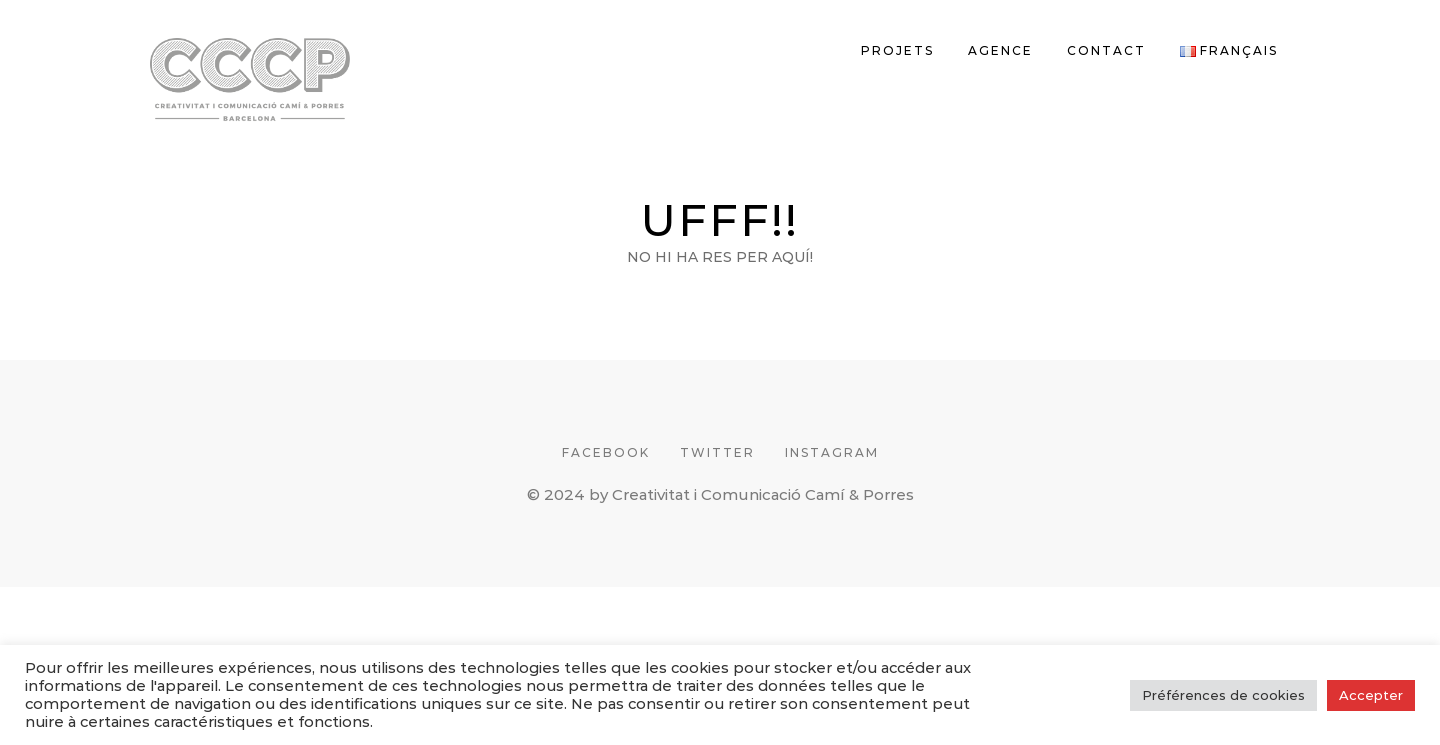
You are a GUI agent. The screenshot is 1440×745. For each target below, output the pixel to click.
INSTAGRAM (832, 452)
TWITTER (717, 452)
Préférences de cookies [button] (1223, 695)
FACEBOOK (606, 452)
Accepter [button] (1371, 695)
